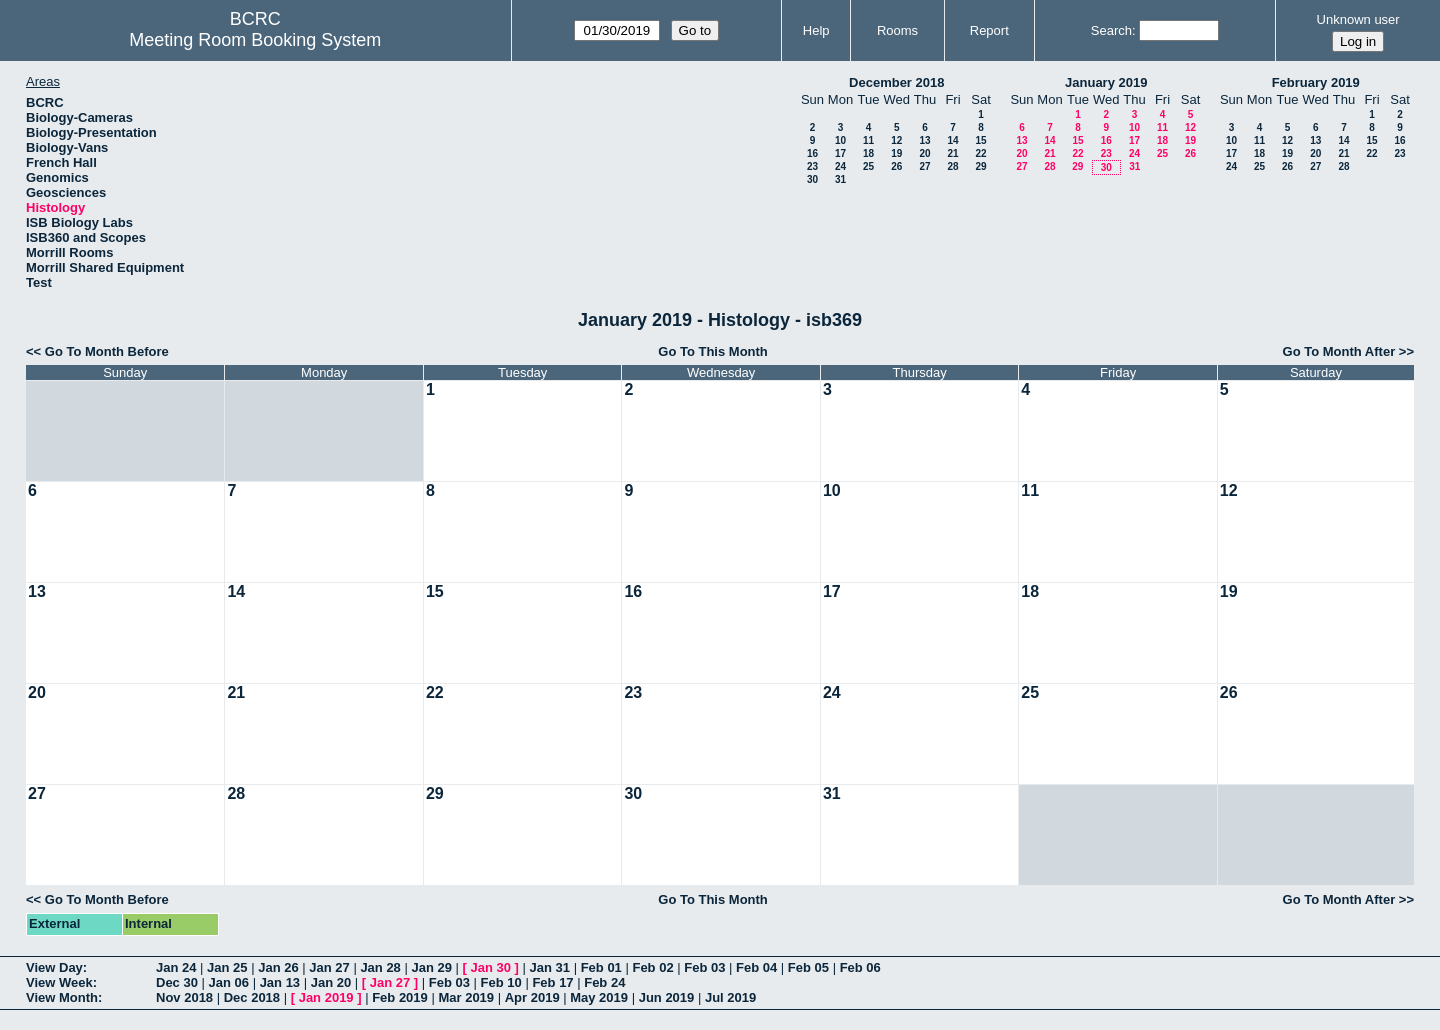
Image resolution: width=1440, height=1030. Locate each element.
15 (980, 140)
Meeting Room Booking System (255, 40)
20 (924, 153)
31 (840, 179)
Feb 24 (604, 982)
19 (896, 153)
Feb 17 (552, 982)
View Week (59, 982)
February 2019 (1316, 82)
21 (952, 153)
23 (812, 166)
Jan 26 (278, 967)
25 (868, 166)
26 (896, 166)
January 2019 (1106, 82)
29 (980, 166)
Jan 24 (176, 967)
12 (896, 140)
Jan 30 (491, 967)
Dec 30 (177, 982)
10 (840, 140)
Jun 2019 (667, 997)
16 (812, 153)
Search (1111, 30)
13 (924, 140)
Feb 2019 (400, 997)
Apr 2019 (532, 997)
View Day (54, 967)
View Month (62, 997)
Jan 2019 (326, 997)
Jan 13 (280, 982)
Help (816, 30)
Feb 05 (808, 967)
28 (952, 166)
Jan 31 (550, 967)
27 (924, 166)
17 (840, 153)
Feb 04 (756, 967)
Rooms (897, 30)
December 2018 (896, 82)
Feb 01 (601, 967)
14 (952, 140)
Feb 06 (860, 967)
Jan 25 (227, 967)
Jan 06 (229, 982)
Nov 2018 (184, 997)
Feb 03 (704, 967)
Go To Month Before (107, 351)
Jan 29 (431, 967)
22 (980, 153)
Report (989, 30)
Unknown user (1358, 19)
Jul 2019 (730, 997)
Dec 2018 (252, 997)
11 (868, 140)
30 (812, 179)
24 (840, 166)
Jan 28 (380, 967)
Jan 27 (329, 967)
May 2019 (599, 997)
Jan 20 (331, 982)
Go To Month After (1339, 351)
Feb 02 (652, 967)
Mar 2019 (466, 997)
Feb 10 (501, 982)
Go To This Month (713, 351)
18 (868, 153)
